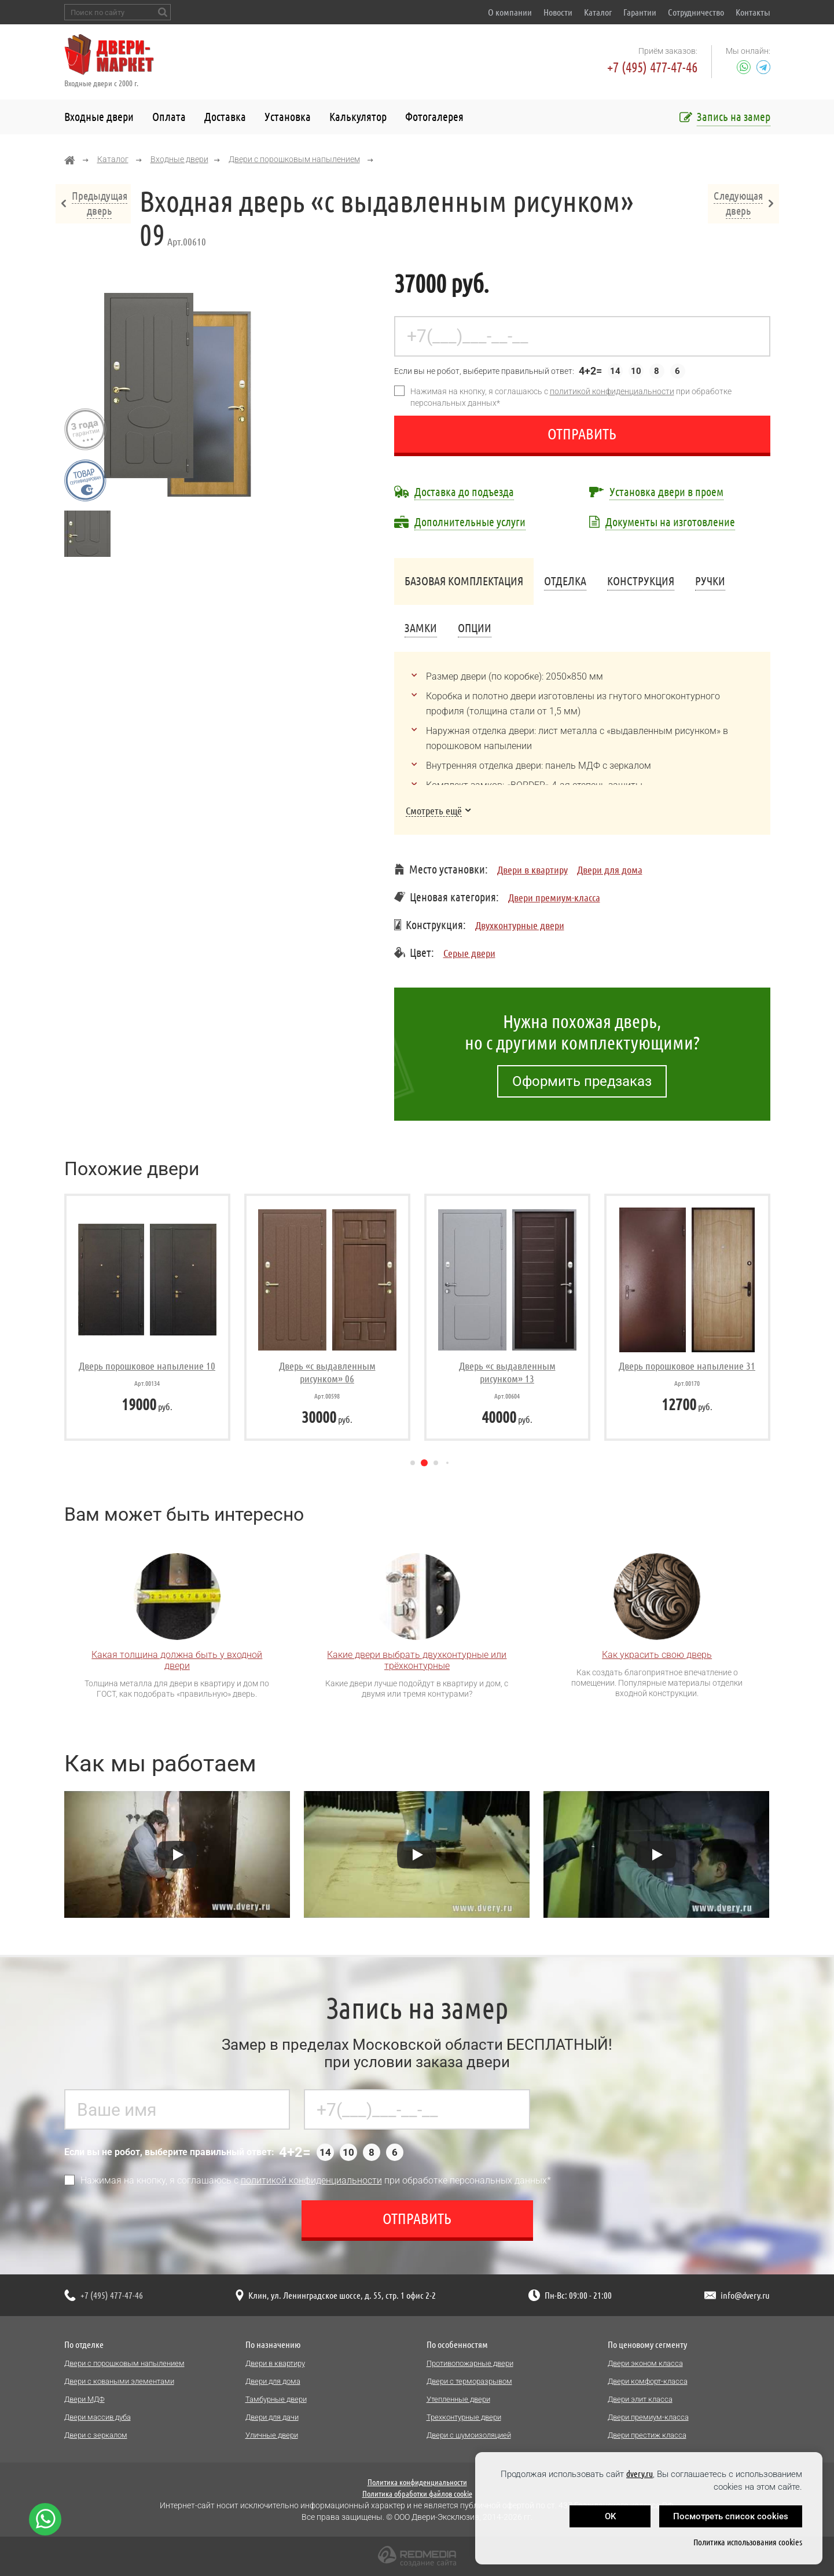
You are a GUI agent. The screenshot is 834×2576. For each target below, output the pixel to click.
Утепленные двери (458, 2399)
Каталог (598, 12)
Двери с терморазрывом (469, 2381)
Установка (287, 116)
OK (610, 2516)
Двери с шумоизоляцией (469, 2435)
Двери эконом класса (645, 2363)
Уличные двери (271, 2435)
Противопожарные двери (470, 2363)
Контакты (753, 12)
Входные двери (99, 116)
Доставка (225, 116)
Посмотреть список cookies (730, 2516)
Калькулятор (358, 116)
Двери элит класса (640, 2399)
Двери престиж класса (647, 2435)
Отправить (582, 433)
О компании (510, 12)
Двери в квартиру (532, 869)
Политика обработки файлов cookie (417, 2493)
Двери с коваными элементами (119, 2381)
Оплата (169, 116)
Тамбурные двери (276, 2399)
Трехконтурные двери (464, 2417)
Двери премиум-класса (554, 897)
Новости (557, 12)
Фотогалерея (434, 116)
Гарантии (639, 12)
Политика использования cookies (747, 2542)
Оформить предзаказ (582, 1081)
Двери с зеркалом (95, 2435)
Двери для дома (609, 869)
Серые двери (469, 953)
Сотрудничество (696, 12)
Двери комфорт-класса (648, 2381)
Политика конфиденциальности (417, 2482)
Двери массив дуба (97, 2417)
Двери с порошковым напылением (294, 159)
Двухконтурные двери (519, 925)
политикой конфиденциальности (612, 391)
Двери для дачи (272, 2417)
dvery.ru (639, 2474)
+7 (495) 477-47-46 (652, 67)
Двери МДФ (84, 2399)
